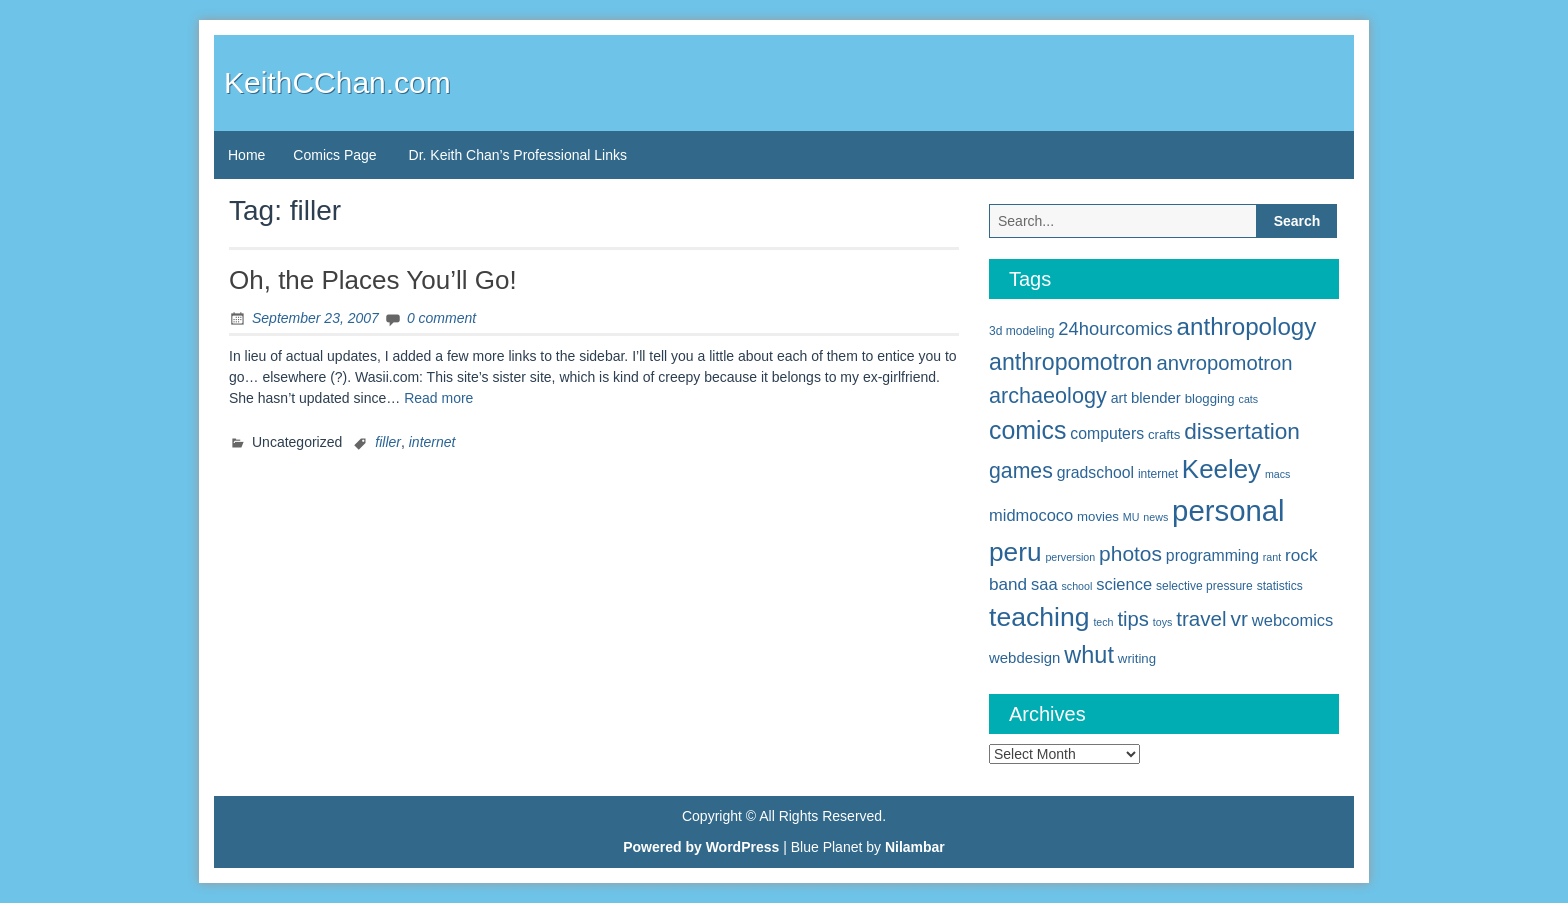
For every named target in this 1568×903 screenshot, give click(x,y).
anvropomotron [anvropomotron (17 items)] (1224, 363)
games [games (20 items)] (1021, 471)
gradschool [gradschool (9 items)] (1095, 472)
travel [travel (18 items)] (1201, 618)
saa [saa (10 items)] (1044, 584)
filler (388, 442)
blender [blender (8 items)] (1156, 397)
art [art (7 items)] (1119, 398)
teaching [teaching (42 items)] (1039, 617)
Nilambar (915, 847)
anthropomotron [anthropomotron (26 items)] (1071, 362)
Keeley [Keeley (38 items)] (1221, 469)
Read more (438, 398)
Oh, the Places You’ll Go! (373, 280)
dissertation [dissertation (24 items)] (1242, 431)
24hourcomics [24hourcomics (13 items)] (1115, 328)
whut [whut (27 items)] (1089, 655)
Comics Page (334, 155)
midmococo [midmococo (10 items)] (1031, 515)
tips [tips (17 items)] (1133, 619)
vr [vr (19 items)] (1239, 618)
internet (432, 442)
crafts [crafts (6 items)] (1164, 434)
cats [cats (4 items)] (1249, 399)
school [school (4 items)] (1077, 586)
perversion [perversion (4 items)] (1070, 557)
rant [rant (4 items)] (1272, 557)
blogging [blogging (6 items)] (1210, 398)
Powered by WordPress (701, 847)
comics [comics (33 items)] (1027, 430)
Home (246, 155)
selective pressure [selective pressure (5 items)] (1204, 586)
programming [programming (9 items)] (1212, 555)
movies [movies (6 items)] (1098, 516)
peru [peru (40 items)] (1015, 552)
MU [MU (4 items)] (1131, 517)
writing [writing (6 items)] (1137, 658)
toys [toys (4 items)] (1163, 622)
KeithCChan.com (337, 82)
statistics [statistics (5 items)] (1280, 586)
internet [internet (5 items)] (1158, 474)
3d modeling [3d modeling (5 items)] (1021, 331)
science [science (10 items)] (1124, 584)
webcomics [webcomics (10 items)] (1292, 620)
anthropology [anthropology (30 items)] (1247, 326)
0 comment (441, 318)
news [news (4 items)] (1155, 517)
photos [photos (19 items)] (1130, 553)
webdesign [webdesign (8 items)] (1024, 657)
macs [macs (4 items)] (1277, 474)
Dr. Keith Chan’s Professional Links (518, 155)
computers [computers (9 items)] (1107, 433)
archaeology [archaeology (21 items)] (1048, 395)
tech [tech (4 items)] (1103, 622)
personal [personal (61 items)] (1228, 510)
